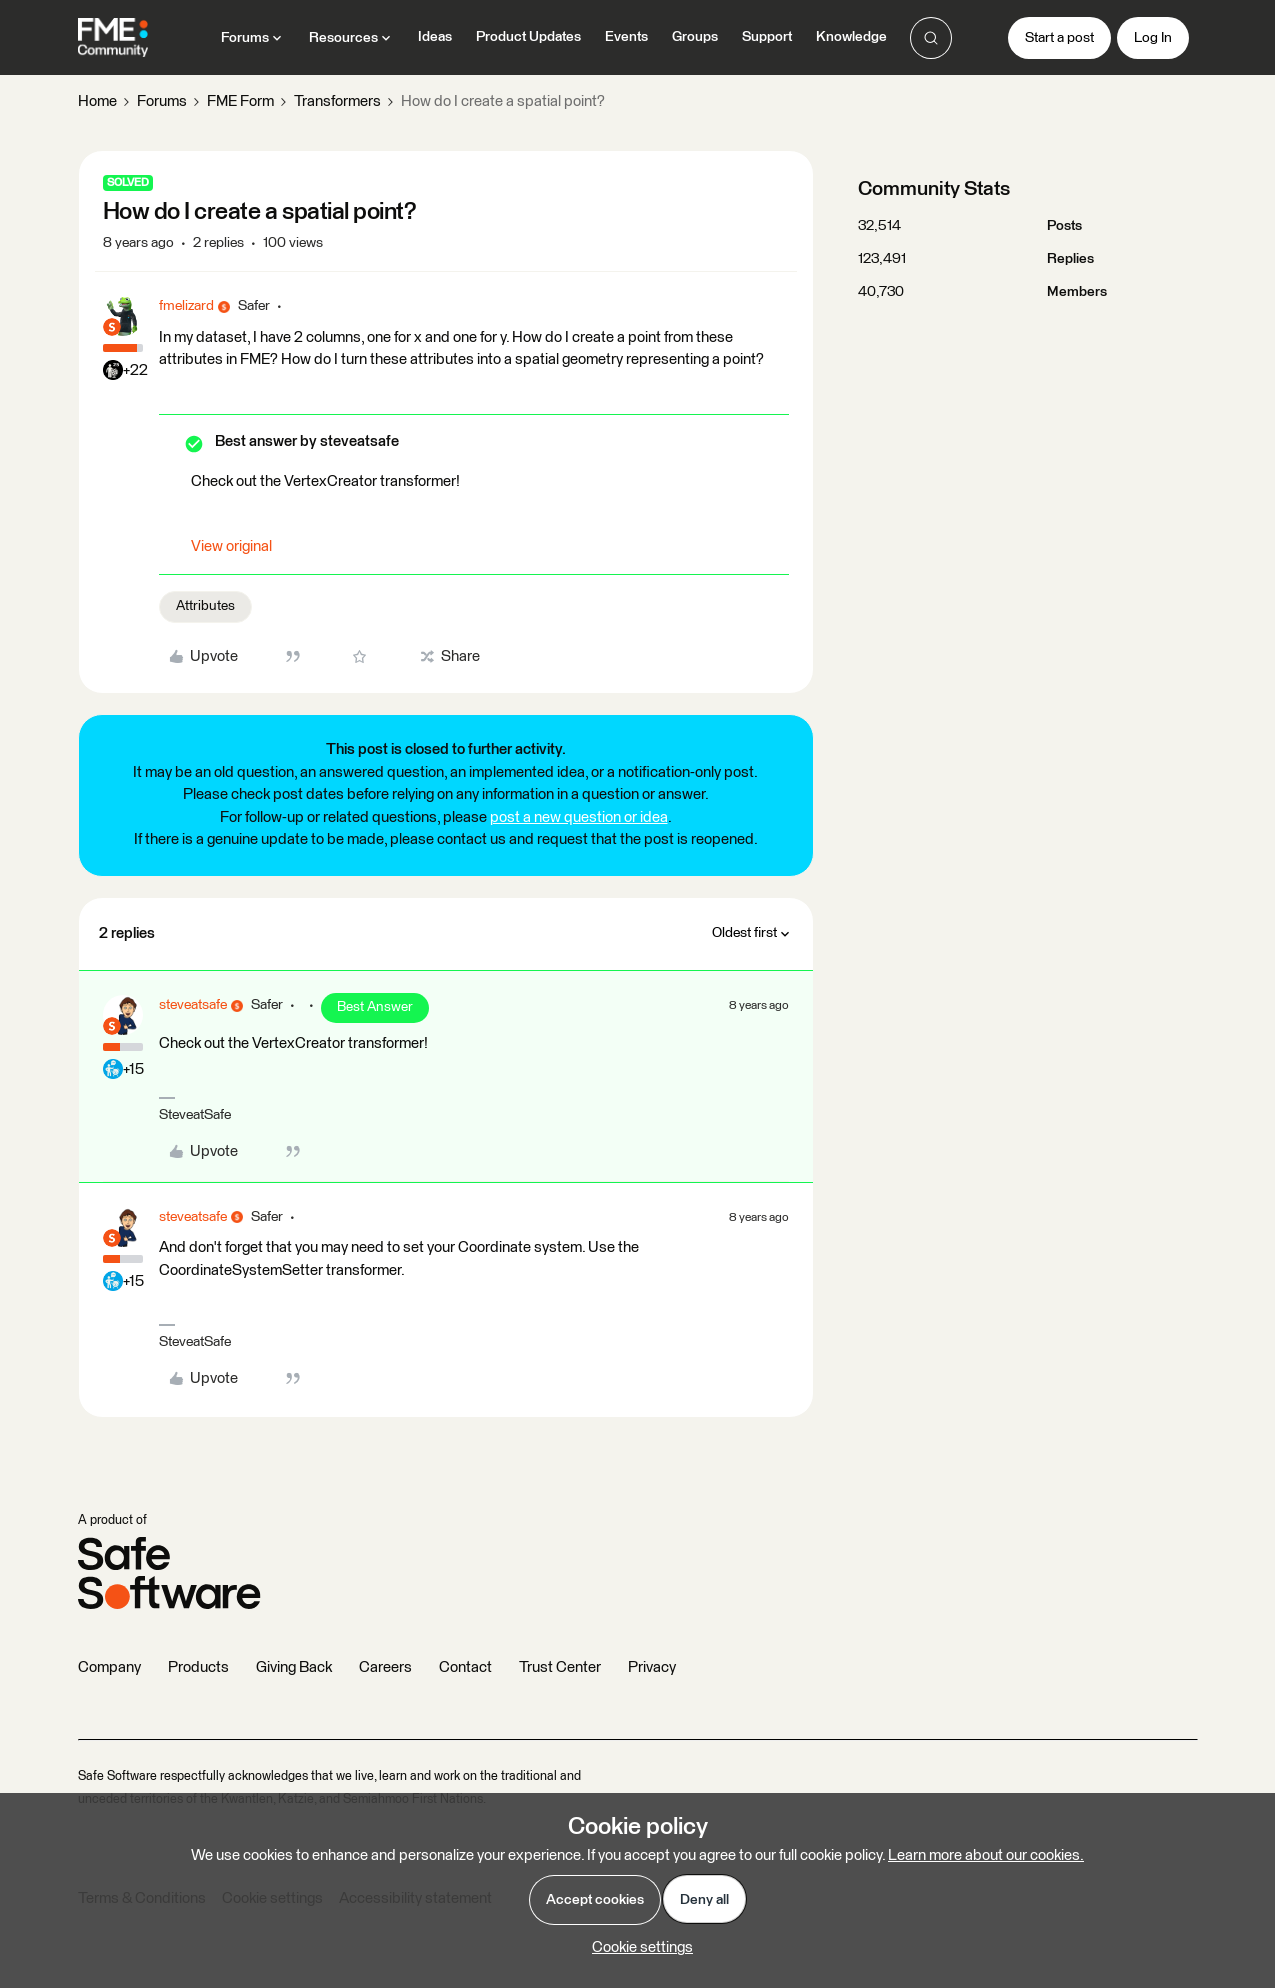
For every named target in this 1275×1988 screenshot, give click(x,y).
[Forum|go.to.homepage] (113, 38)
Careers (385, 1667)
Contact (465, 1667)
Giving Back (294, 1667)
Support (767, 37)
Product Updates (528, 37)
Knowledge (851, 37)
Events (626, 37)
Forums (162, 101)
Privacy (652, 1667)
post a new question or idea (579, 817)
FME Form (240, 101)
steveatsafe (193, 1005)
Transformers (337, 101)
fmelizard (186, 306)
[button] (1059, 38)
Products (198, 1667)
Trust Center (560, 1667)
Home (97, 101)
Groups (695, 37)
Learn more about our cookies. (986, 1855)
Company (109, 1667)
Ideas (435, 37)
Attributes (205, 606)
